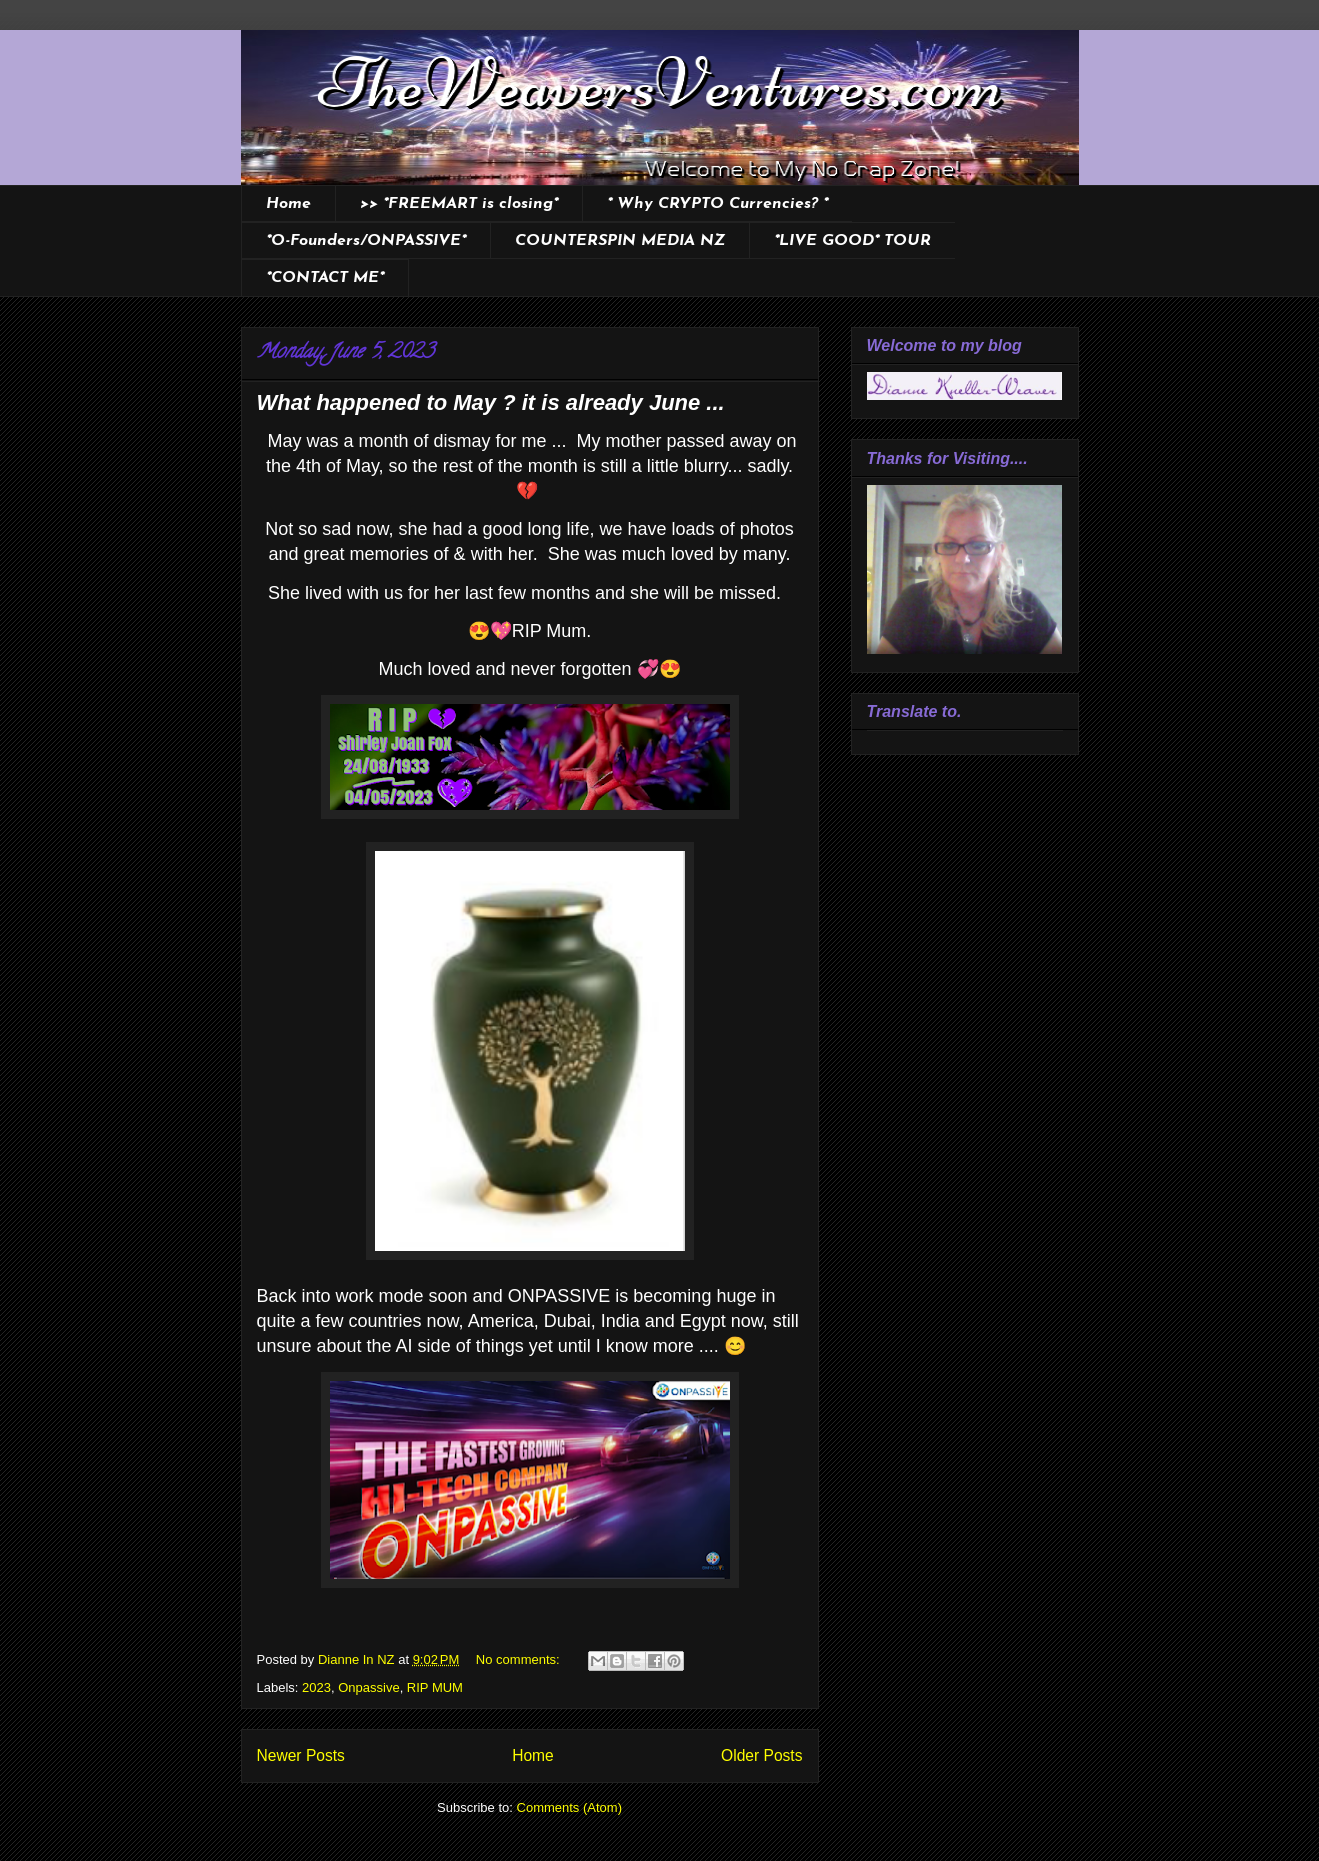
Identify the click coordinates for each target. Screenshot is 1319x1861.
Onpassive (368, 1687)
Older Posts (761, 1755)
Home (288, 204)
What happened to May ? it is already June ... (491, 402)
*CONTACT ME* (325, 278)
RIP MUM (435, 1687)
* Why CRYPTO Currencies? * (717, 204)
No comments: (519, 1659)
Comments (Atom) (569, 1807)
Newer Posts (301, 1755)
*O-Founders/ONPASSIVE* (366, 241)
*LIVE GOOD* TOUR (852, 241)
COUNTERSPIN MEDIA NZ (620, 241)
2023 (316, 1687)
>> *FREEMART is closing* (459, 204)
